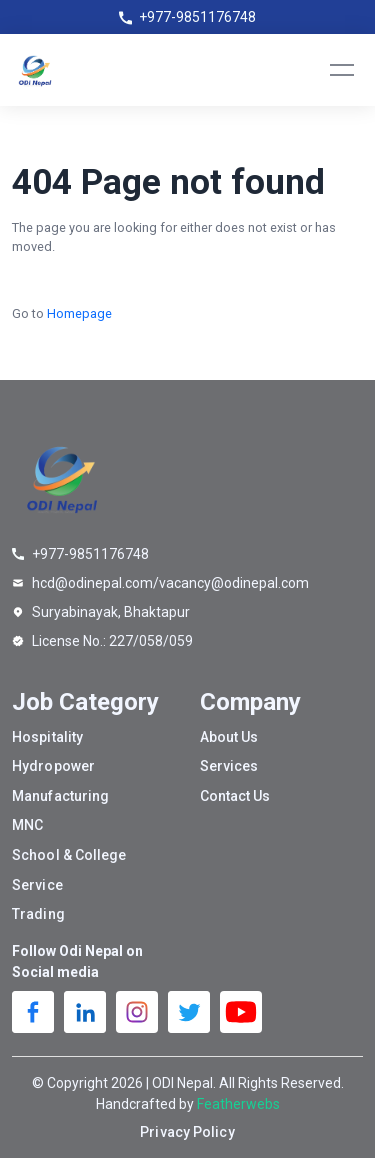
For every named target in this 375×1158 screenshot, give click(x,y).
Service (37, 885)
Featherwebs (238, 1104)
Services (229, 766)
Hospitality (47, 737)
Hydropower (53, 766)
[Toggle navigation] (342, 70)
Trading (38, 914)
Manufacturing (60, 796)
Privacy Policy (187, 1132)
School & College (69, 855)
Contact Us (235, 796)
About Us (229, 737)
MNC (27, 825)
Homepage (79, 313)
